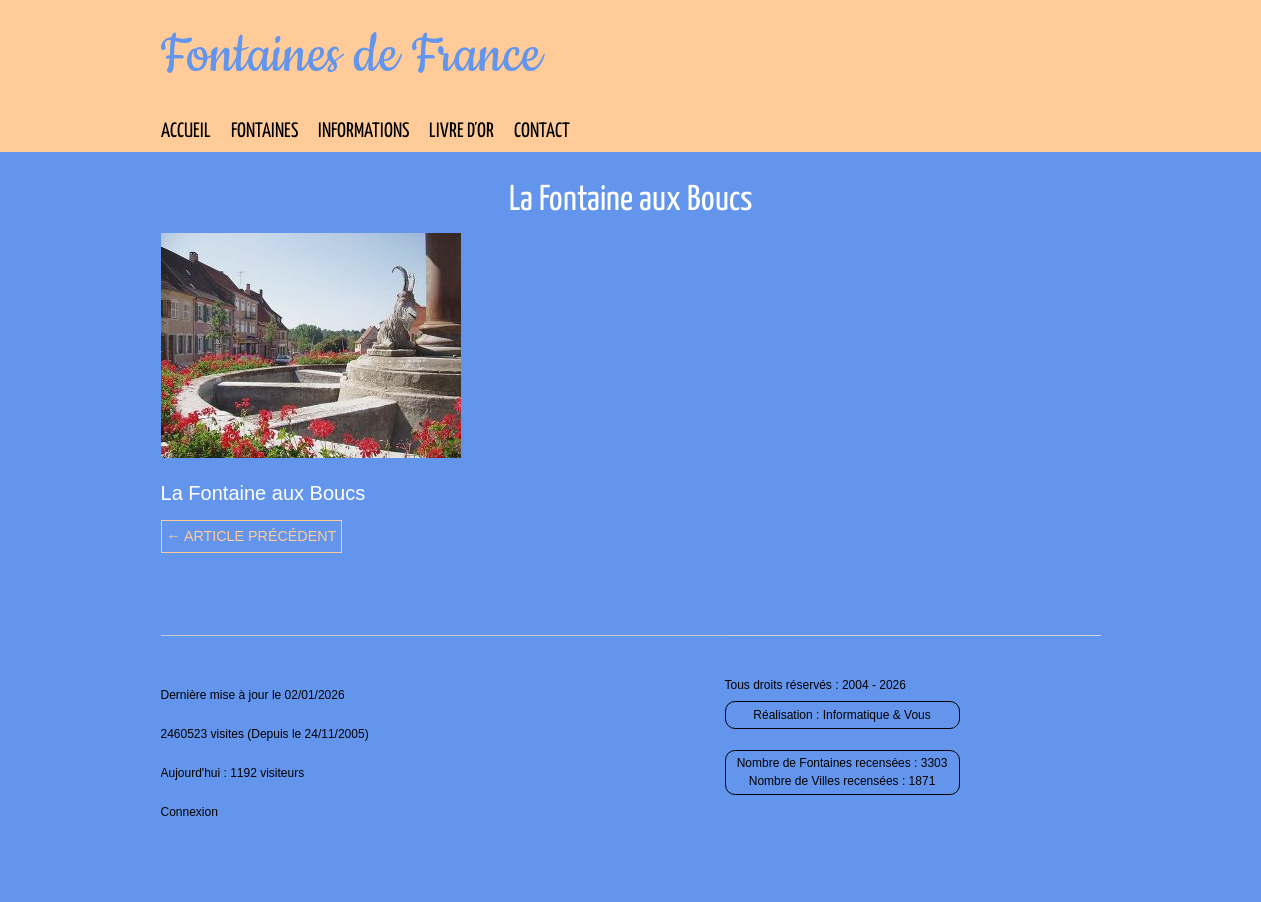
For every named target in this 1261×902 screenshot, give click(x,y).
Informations (363, 131)
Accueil (186, 131)
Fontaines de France (351, 56)
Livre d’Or (461, 131)
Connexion (189, 812)
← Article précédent (252, 536)
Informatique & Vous (877, 715)
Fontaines (264, 131)
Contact (542, 131)
